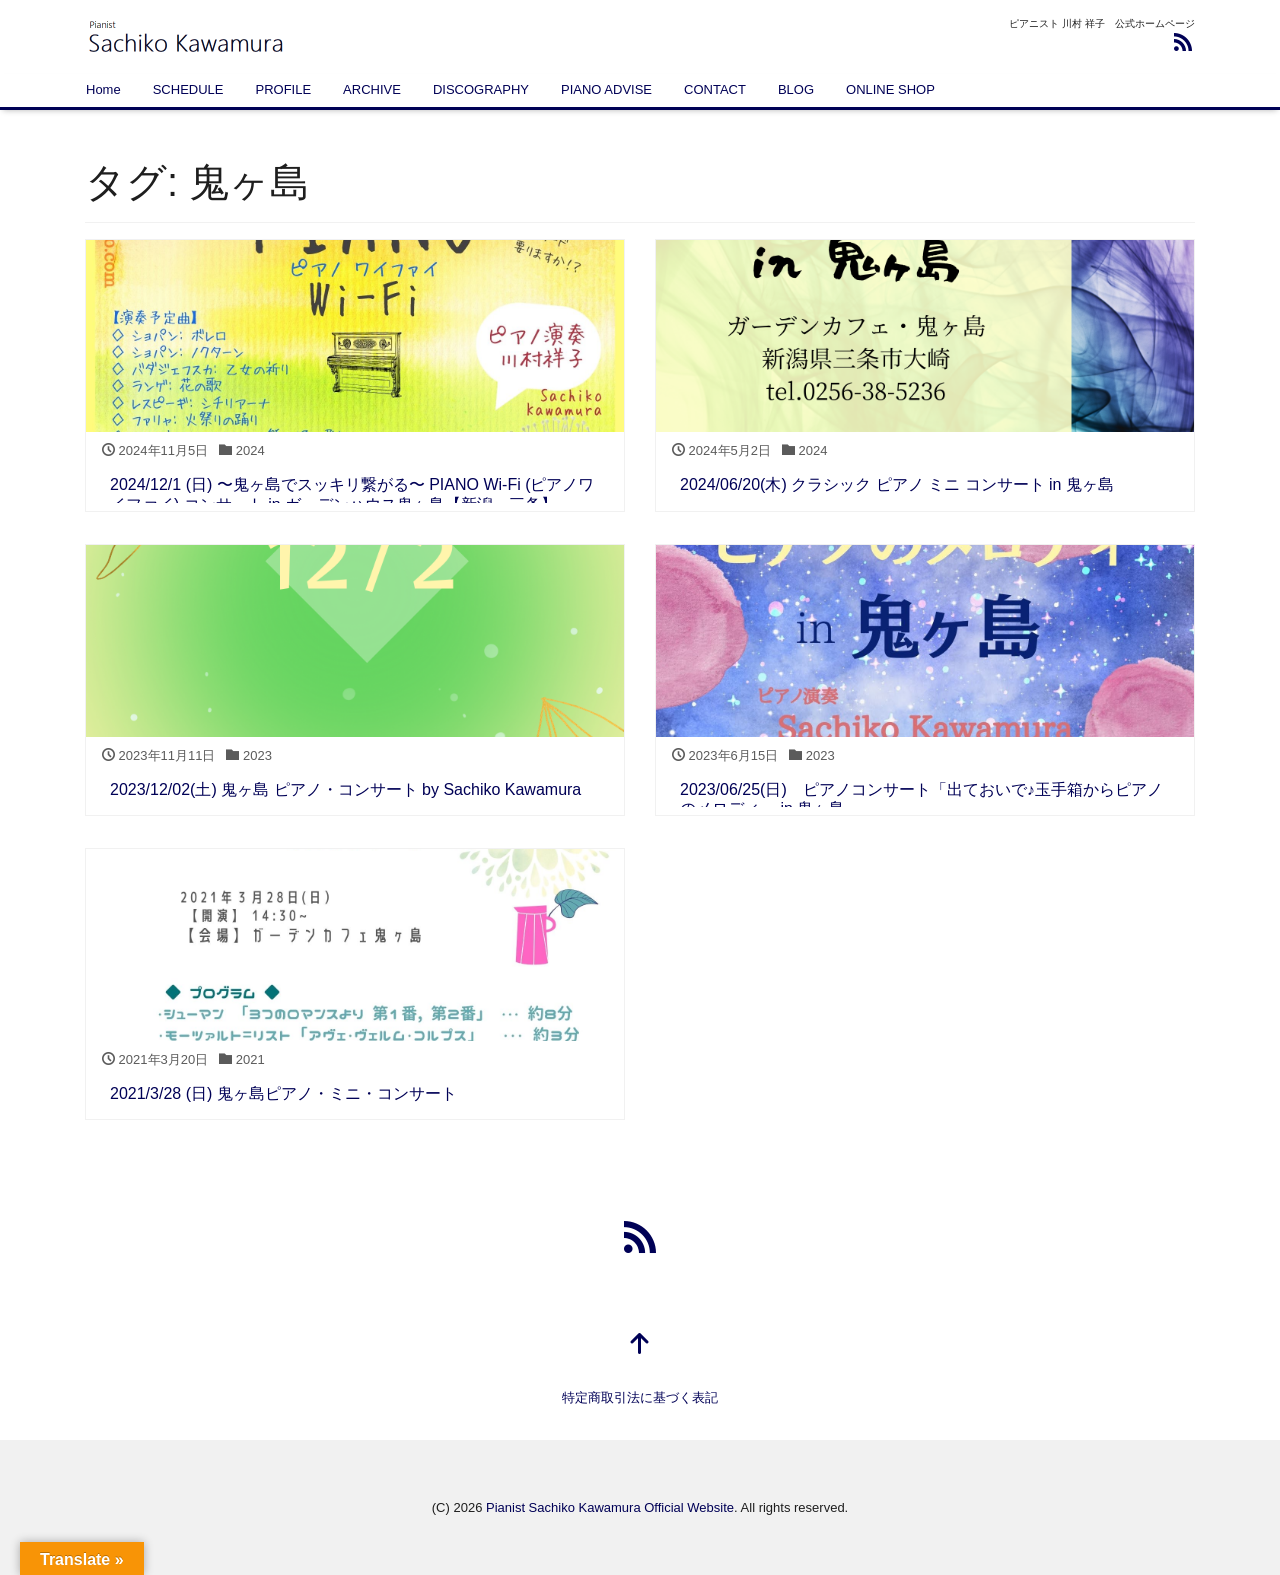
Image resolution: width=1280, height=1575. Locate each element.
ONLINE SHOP (890, 89)
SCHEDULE (188, 89)
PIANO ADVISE (606, 89)
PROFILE (283, 89)
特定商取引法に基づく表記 (640, 1397)
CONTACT (715, 89)
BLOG (796, 89)
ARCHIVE (372, 89)
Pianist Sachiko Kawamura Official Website (610, 1507)
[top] (640, 1345)
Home (103, 89)
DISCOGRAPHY (481, 89)
